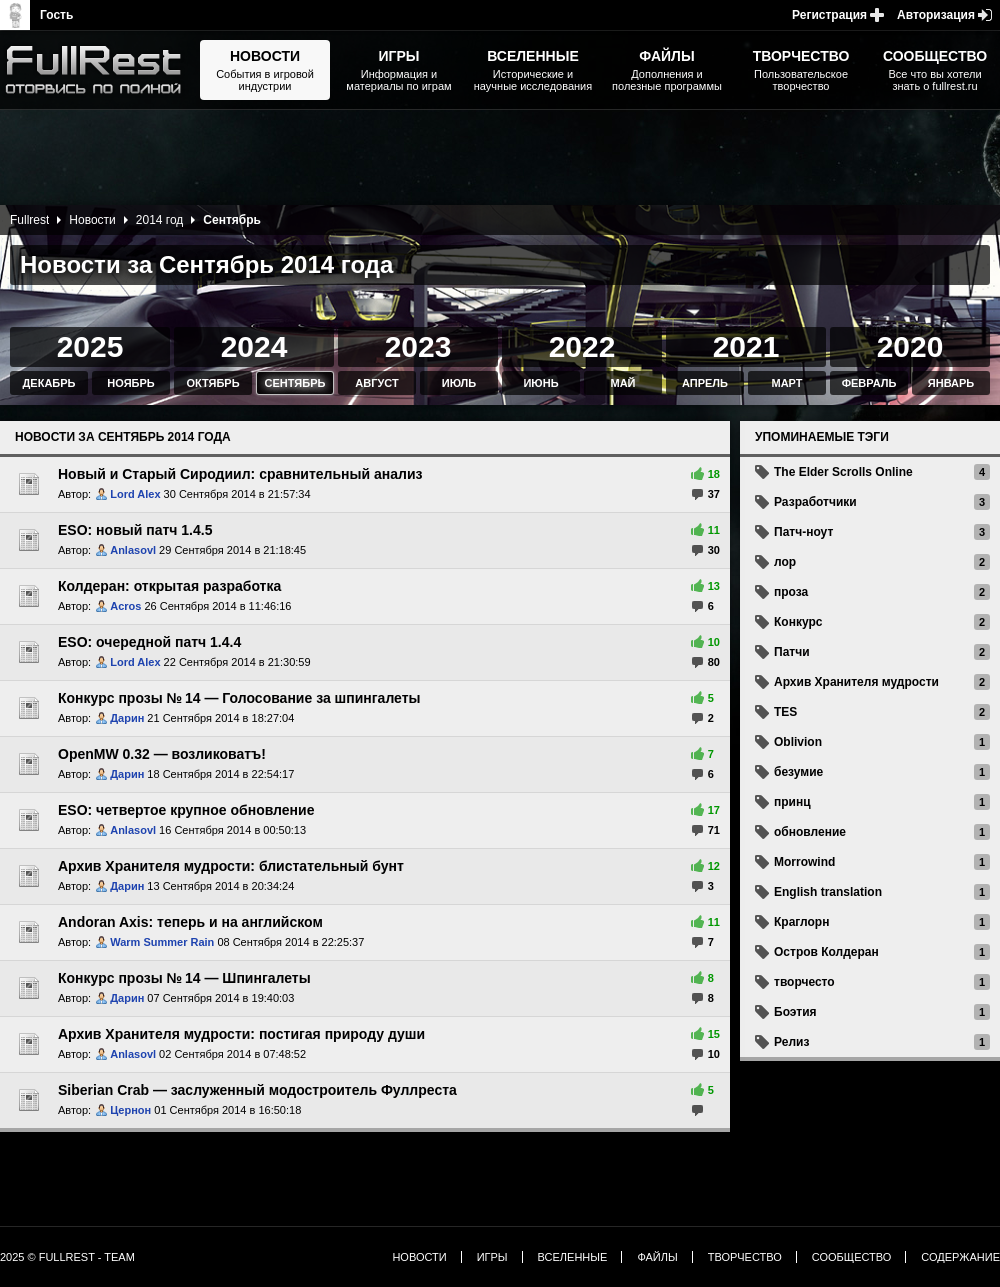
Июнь (540, 383)
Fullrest (29, 220)
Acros (125, 606)
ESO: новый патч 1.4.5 (135, 530)
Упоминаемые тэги (822, 437)
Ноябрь (130, 383)
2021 (746, 346)
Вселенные (573, 1257)
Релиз (791, 1042)
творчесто (804, 982)
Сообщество (852, 1257)
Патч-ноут (803, 532)
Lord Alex (135, 494)
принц (792, 802)
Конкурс (798, 622)
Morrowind (804, 862)
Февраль (869, 383)
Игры (492, 1257)
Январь (951, 383)
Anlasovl (133, 550)
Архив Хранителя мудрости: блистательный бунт (231, 866)
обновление (810, 832)
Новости (92, 220)
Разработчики (815, 502)
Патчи (792, 652)
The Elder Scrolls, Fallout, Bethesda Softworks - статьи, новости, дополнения (100, 70)
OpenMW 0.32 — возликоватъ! (162, 754)
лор (785, 562)
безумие (798, 772)
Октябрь (212, 383)
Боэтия (795, 1012)
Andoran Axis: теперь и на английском (190, 922)
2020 (910, 346)
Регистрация (829, 15)
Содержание (960, 1257)
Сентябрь (295, 383)
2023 (418, 346)
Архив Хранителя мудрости (856, 682)
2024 (254, 346)
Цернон (130, 1110)
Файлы (657, 1257)
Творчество (745, 1257)
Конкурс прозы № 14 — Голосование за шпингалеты (239, 698)
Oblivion (798, 742)
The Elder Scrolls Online (843, 472)
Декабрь (49, 383)
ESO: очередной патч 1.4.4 (149, 642)
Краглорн (801, 922)
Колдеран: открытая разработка (169, 586)
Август (376, 383)
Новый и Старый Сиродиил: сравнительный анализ (240, 474)
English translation (828, 892)
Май (622, 383)
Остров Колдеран (826, 952)
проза (791, 592)
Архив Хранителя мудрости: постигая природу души (241, 1034)
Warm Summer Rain (162, 942)
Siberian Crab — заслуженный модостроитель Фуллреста (257, 1090)
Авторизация (936, 15)
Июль (459, 383)
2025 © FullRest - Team (67, 1257)
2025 (90, 346)
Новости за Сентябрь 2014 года (123, 437)
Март (786, 383)
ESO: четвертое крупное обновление (186, 810)
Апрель (705, 383)
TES (785, 712)
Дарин (127, 718)
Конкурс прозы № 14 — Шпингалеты (184, 978)
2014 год (160, 220)
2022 (582, 346)
